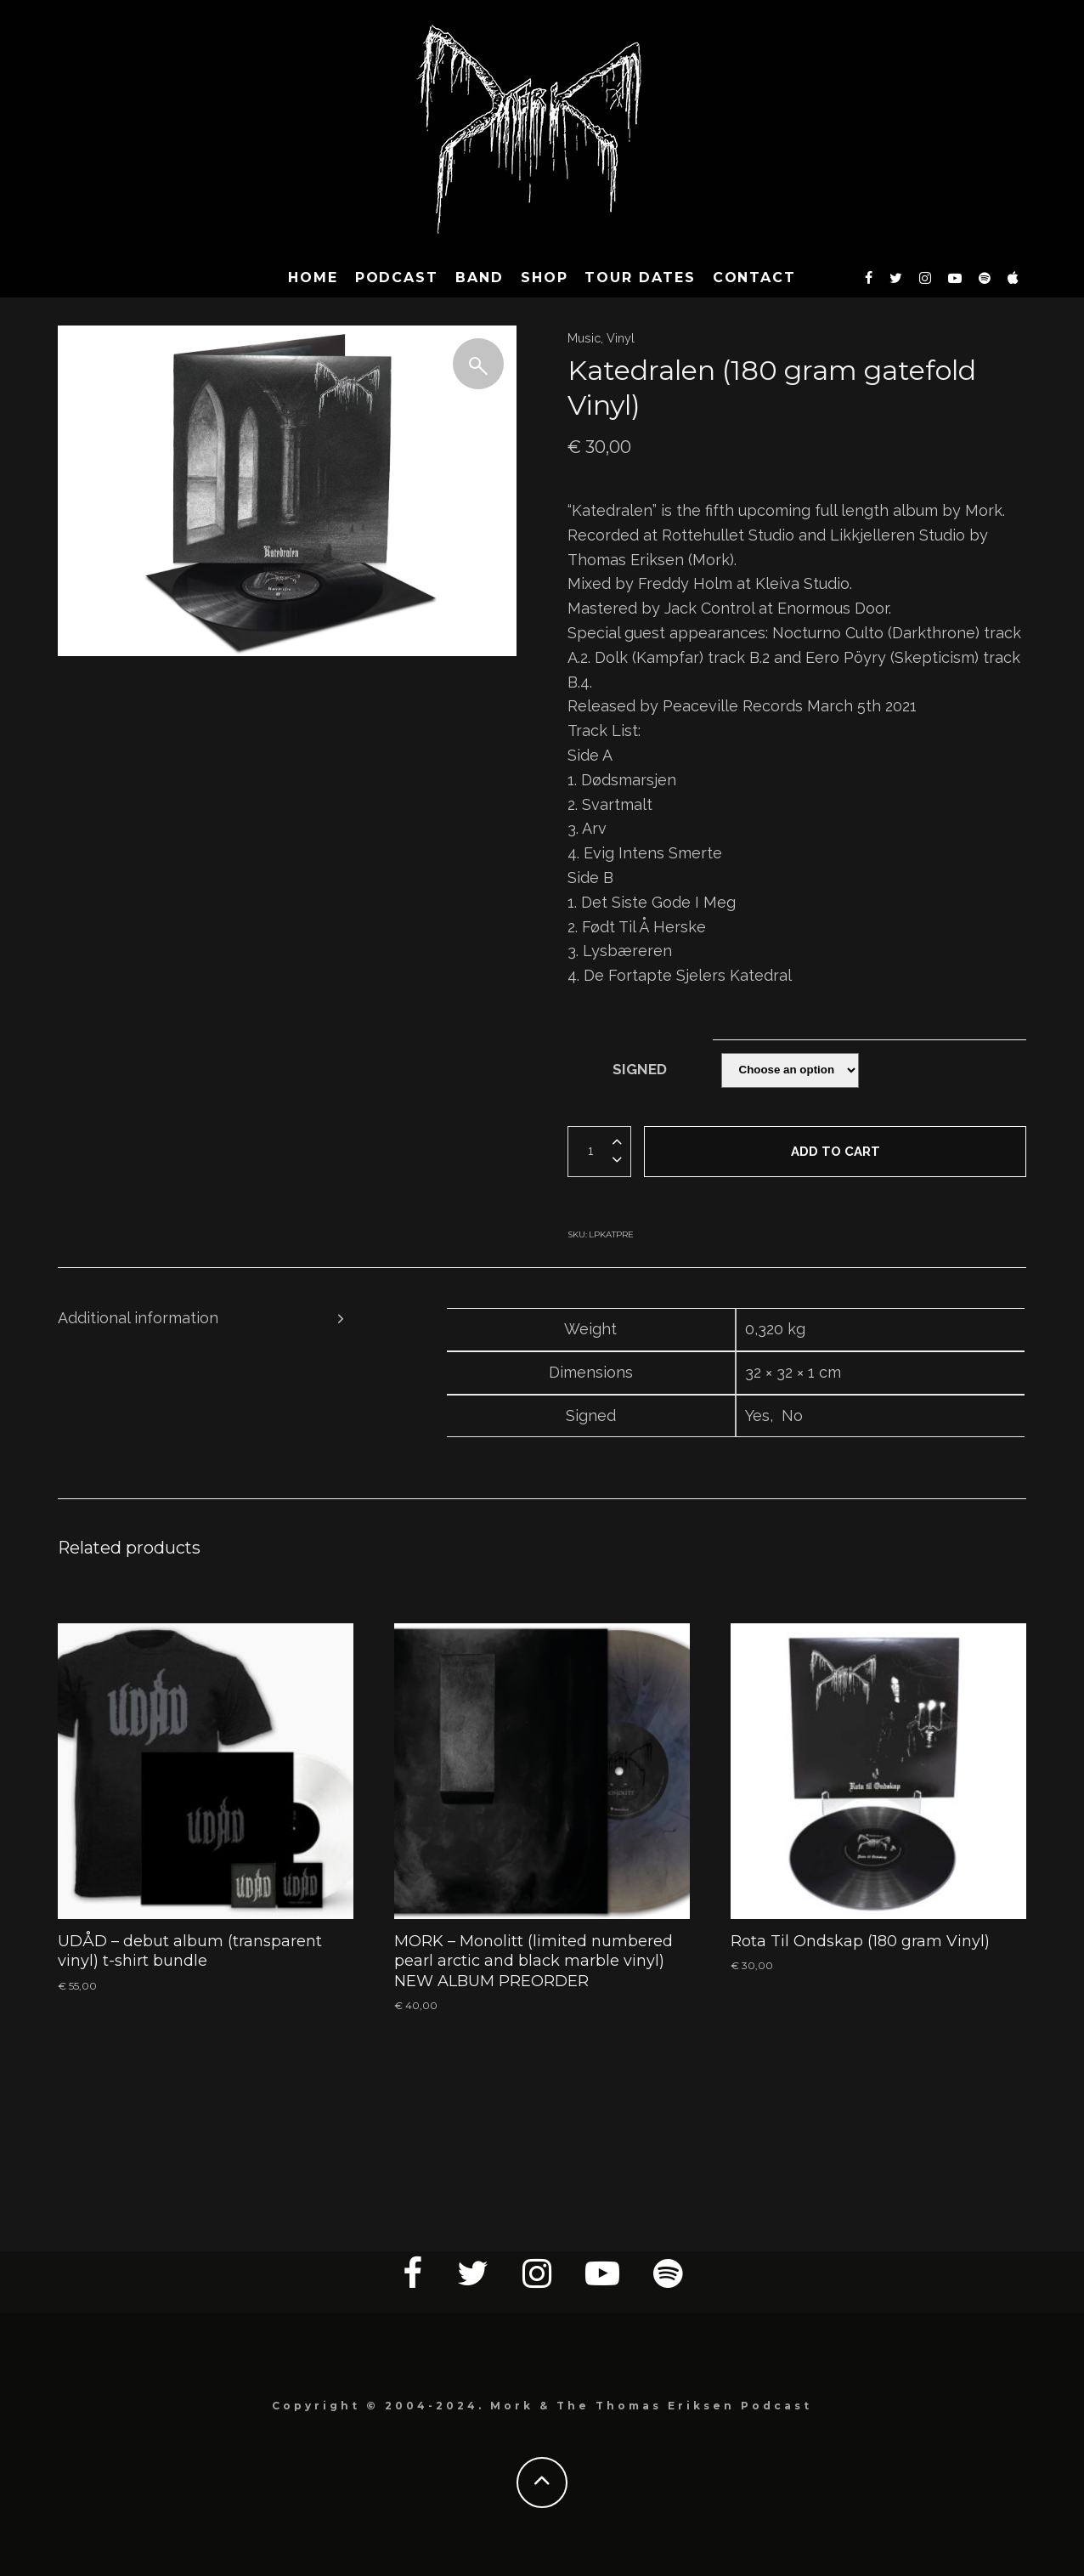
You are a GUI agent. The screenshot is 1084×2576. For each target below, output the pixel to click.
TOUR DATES (639, 277)
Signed (640, 1069)
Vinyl (621, 338)
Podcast (396, 277)
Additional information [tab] (138, 1318)
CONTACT (754, 277)
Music (584, 338)
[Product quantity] (588, 1151)
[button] (478, 363)
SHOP (544, 277)
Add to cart (835, 1151)
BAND (479, 277)
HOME (313, 277)
